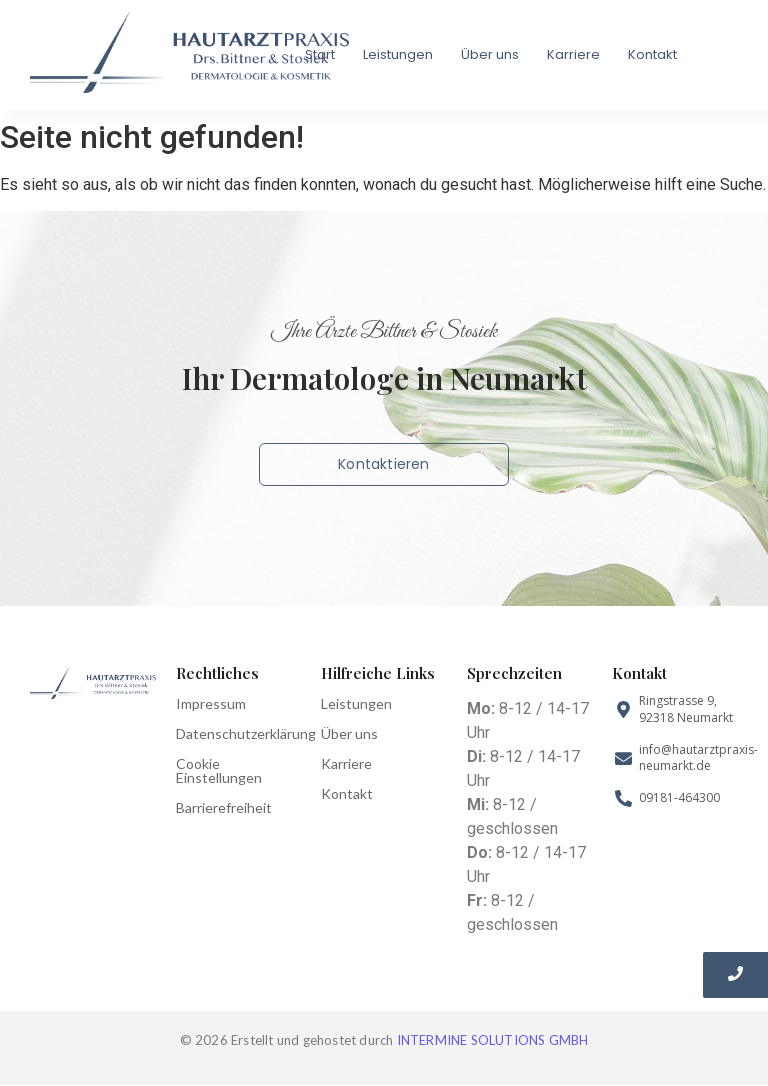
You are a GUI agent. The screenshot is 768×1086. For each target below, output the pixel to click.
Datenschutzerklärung (246, 733)
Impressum (211, 703)
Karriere (573, 54)
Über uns (490, 54)
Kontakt (652, 54)
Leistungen (398, 54)
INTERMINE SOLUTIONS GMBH (493, 1040)
